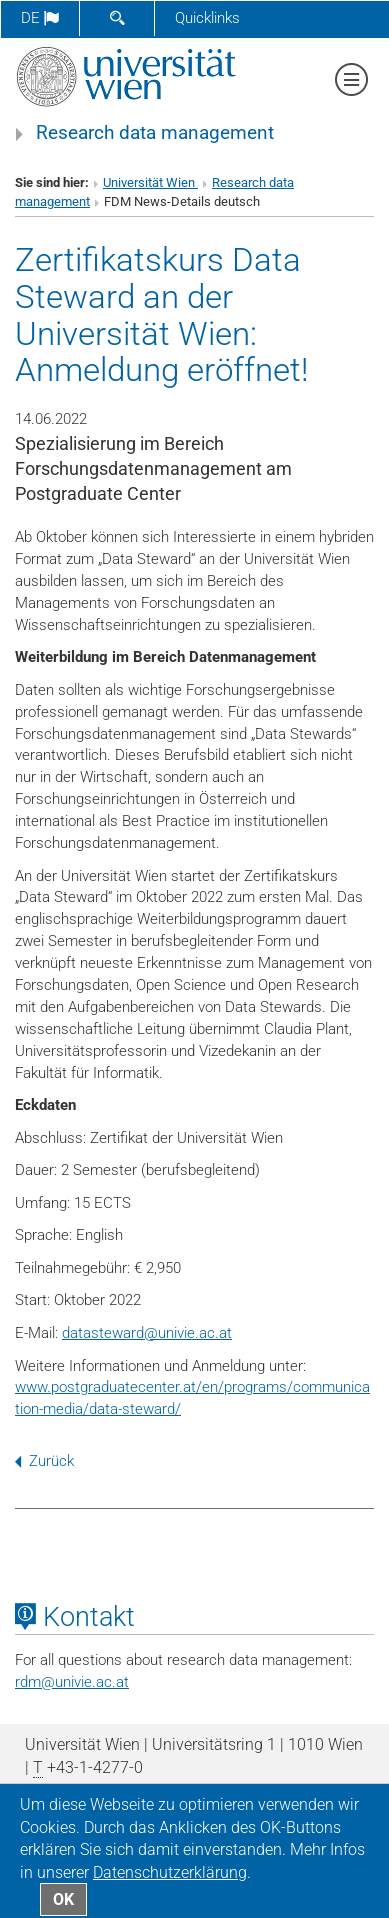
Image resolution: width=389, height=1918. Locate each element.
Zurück (44, 1461)
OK (63, 1899)
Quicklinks (207, 18)
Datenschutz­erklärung (170, 1872)
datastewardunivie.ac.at (147, 1333)
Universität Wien (150, 182)
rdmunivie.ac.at (72, 1682)
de (40, 18)
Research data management (155, 133)
